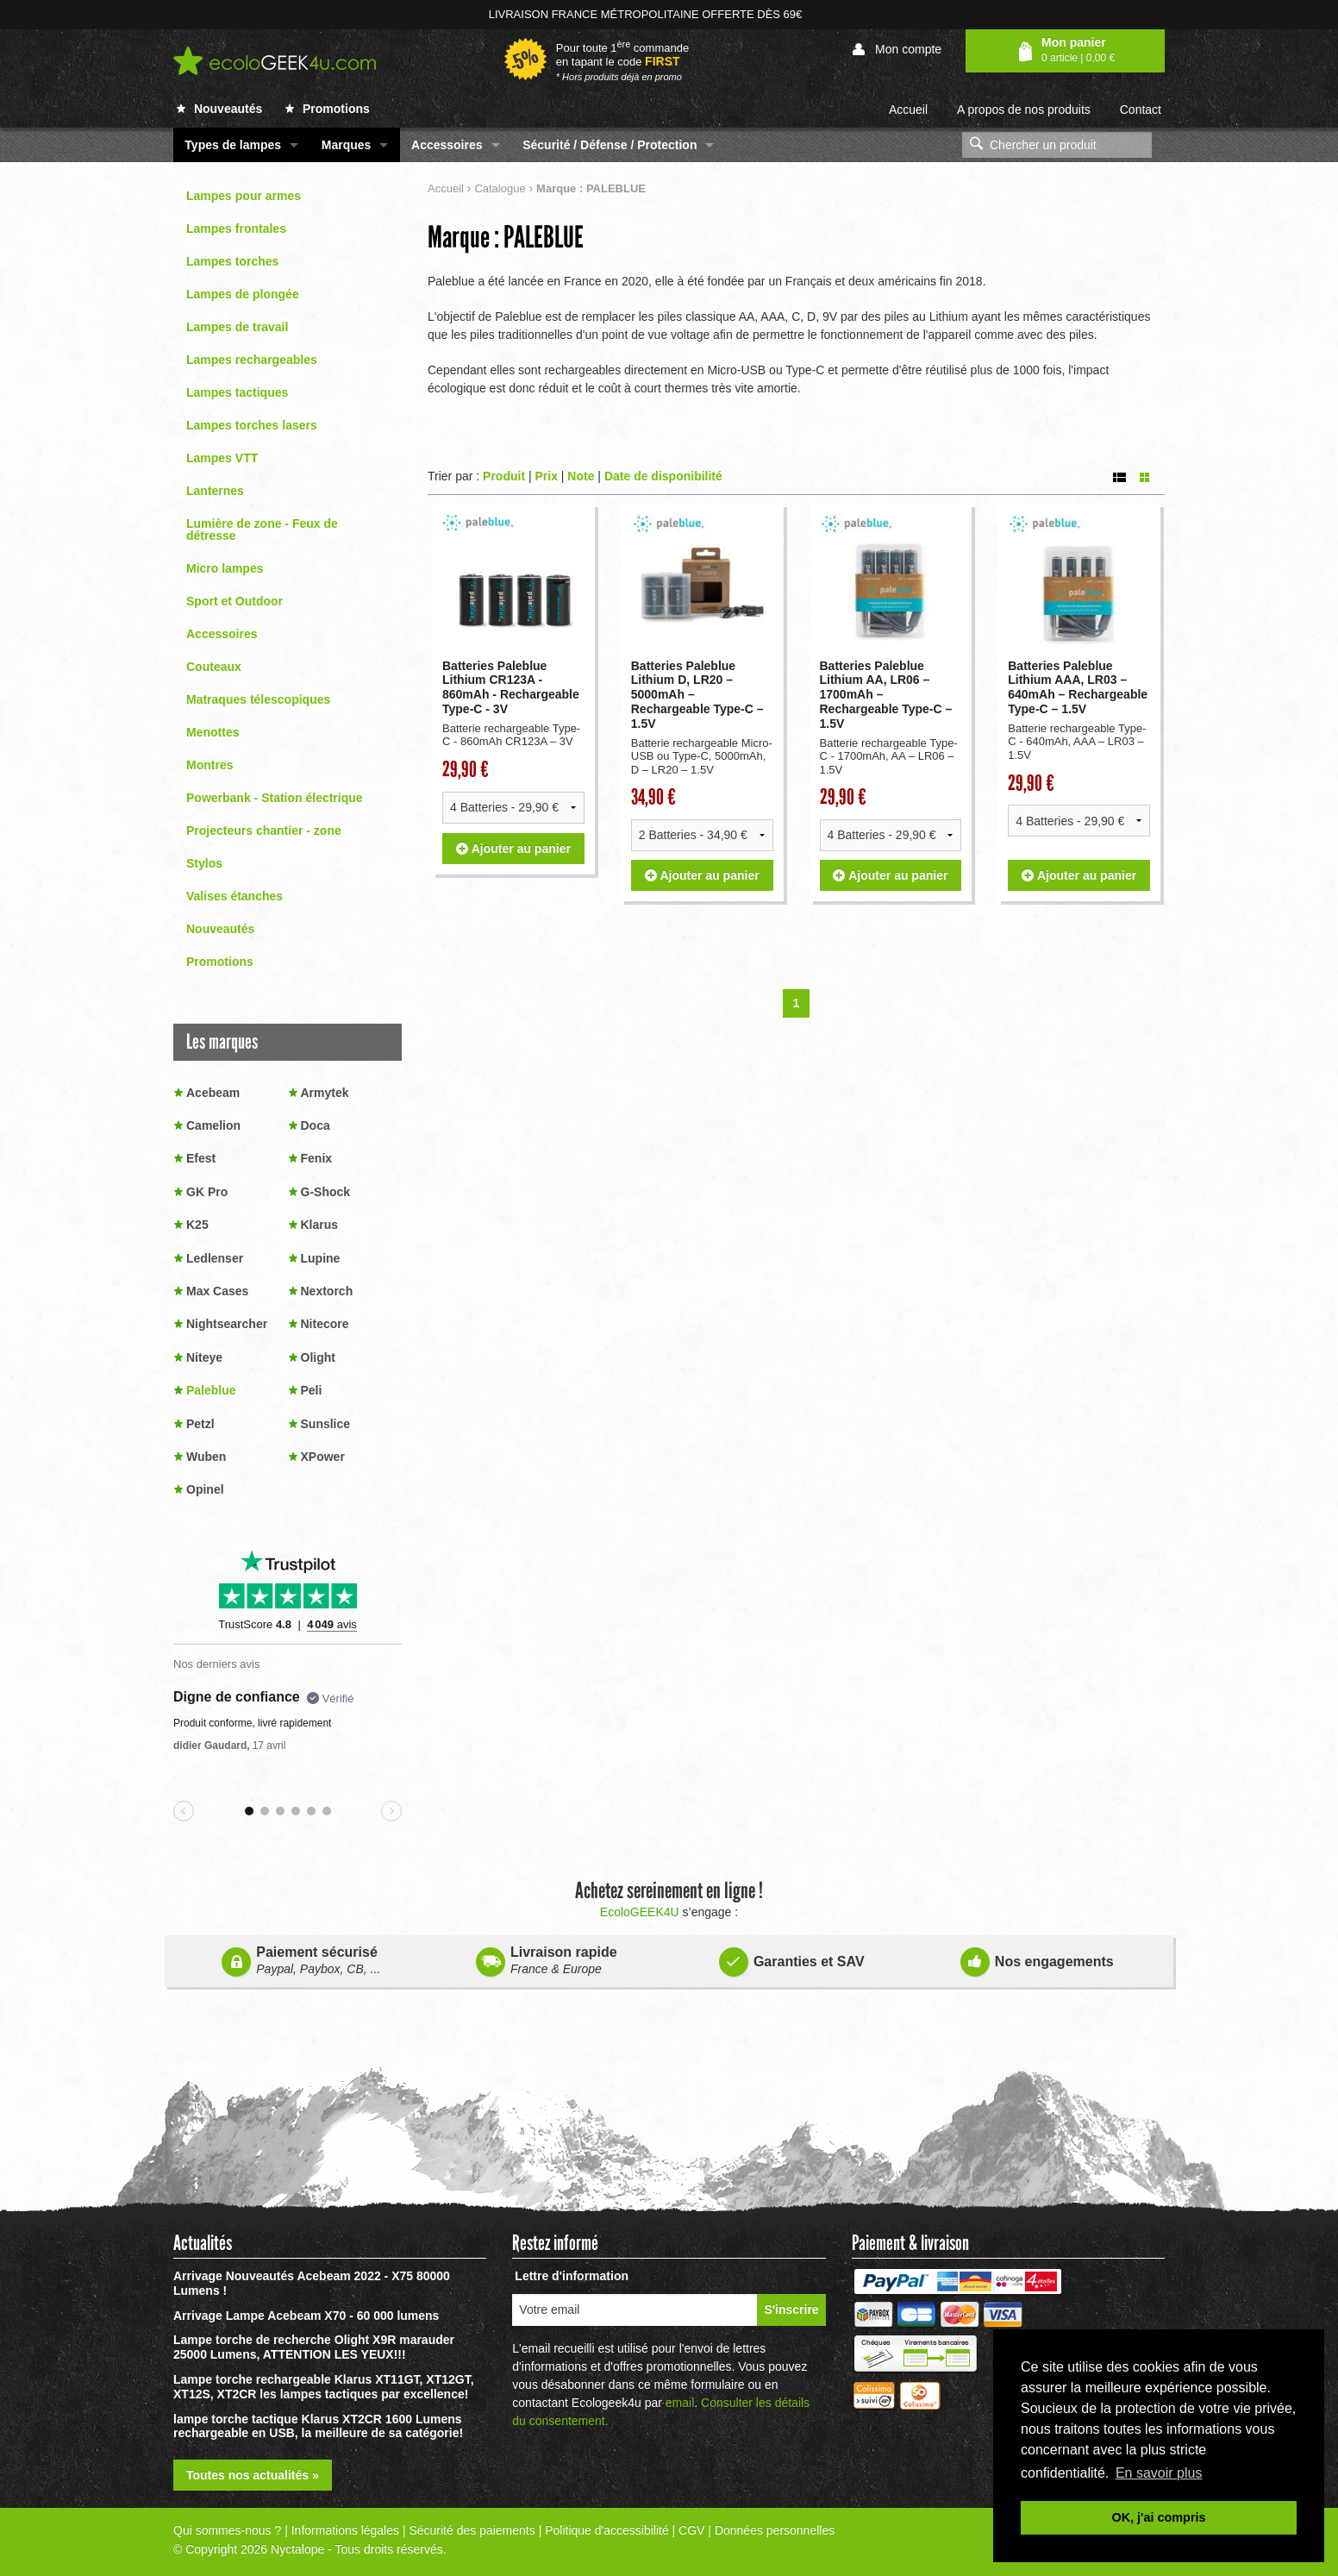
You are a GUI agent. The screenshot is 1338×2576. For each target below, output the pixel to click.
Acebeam (213, 1093)
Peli (311, 1390)
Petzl (200, 1424)
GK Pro (207, 1192)
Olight (318, 1357)
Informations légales (345, 2530)
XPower (323, 1456)
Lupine (321, 1258)
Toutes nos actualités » (252, 2475)
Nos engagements (1037, 1958)
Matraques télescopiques (258, 699)
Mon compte (897, 50)
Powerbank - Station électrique (274, 798)
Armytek (325, 1093)
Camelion (213, 1125)
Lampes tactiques (237, 392)
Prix (546, 476)
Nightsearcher (226, 1324)
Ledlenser (214, 1258)
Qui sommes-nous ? (227, 2530)
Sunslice (326, 1424)
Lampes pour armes (243, 196)
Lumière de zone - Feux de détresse (262, 529)
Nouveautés (219, 109)
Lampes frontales (236, 228)
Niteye (204, 1357)
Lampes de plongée (242, 294)
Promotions (327, 109)
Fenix (317, 1158)
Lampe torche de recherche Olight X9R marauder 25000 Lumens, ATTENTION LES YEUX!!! (313, 2347)
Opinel (205, 1489)
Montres (209, 765)
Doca (315, 1125)
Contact (1140, 109)
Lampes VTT (222, 458)
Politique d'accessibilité (607, 2530)
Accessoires (222, 634)
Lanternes (215, 491)
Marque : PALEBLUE (506, 237)
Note (580, 476)
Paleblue (211, 1390)
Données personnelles (775, 2530)
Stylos (204, 863)
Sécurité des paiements (472, 2530)
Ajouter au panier (513, 875)
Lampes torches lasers (251, 425)
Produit (504, 476)
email (680, 2403)
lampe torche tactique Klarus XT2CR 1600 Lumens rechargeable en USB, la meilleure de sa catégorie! (318, 2426)
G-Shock (326, 1192)
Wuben (206, 1456)
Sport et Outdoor (234, 601)
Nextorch (327, 1291)
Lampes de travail (237, 327)
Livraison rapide (546, 1961)
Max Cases (217, 1291)
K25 (197, 1225)
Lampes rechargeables (251, 360)
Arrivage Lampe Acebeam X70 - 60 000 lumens (306, 2315)
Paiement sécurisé (301, 1961)
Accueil (908, 109)
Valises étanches (234, 896)
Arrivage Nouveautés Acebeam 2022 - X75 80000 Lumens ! (311, 2283)
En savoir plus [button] (1159, 2473)
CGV (691, 2530)
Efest (201, 1158)
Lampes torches (232, 261)
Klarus (320, 1225)
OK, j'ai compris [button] (1159, 2517)
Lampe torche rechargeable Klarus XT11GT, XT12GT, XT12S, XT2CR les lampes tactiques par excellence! (323, 2386)
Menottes (212, 732)
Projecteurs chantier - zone (263, 830)
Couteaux (213, 667)
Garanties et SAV (792, 1958)
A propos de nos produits (1024, 109)
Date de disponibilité (663, 476)
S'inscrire (791, 2309)
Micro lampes (224, 568)
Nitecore (325, 1324)
